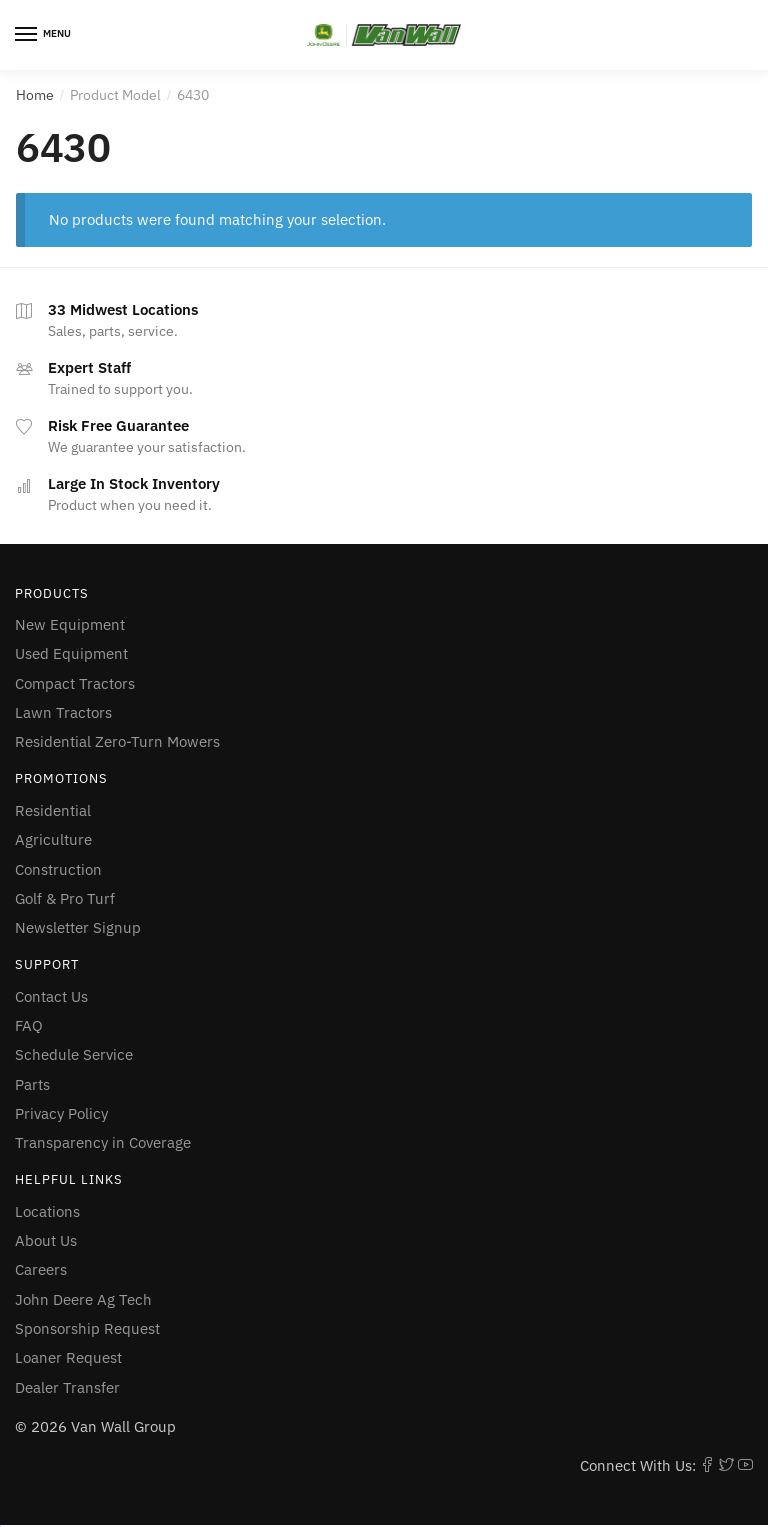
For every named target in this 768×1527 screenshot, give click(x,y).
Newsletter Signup (78, 927)
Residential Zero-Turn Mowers (117, 741)
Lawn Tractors (63, 712)
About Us (46, 1240)
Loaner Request (68, 1357)
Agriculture (53, 839)
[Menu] (45, 35)
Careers (41, 1269)
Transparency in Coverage (103, 1142)
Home (35, 95)
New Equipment (70, 624)
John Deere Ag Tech (83, 1299)
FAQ (29, 1025)
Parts (32, 1084)
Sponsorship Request (87, 1328)
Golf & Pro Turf (65, 898)
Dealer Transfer (67, 1387)
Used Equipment (71, 653)
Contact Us (51, 996)
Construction (58, 869)
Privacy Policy (61, 1113)
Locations (47, 1211)
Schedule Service (74, 1054)
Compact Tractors (75, 683)
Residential (53, 810)
